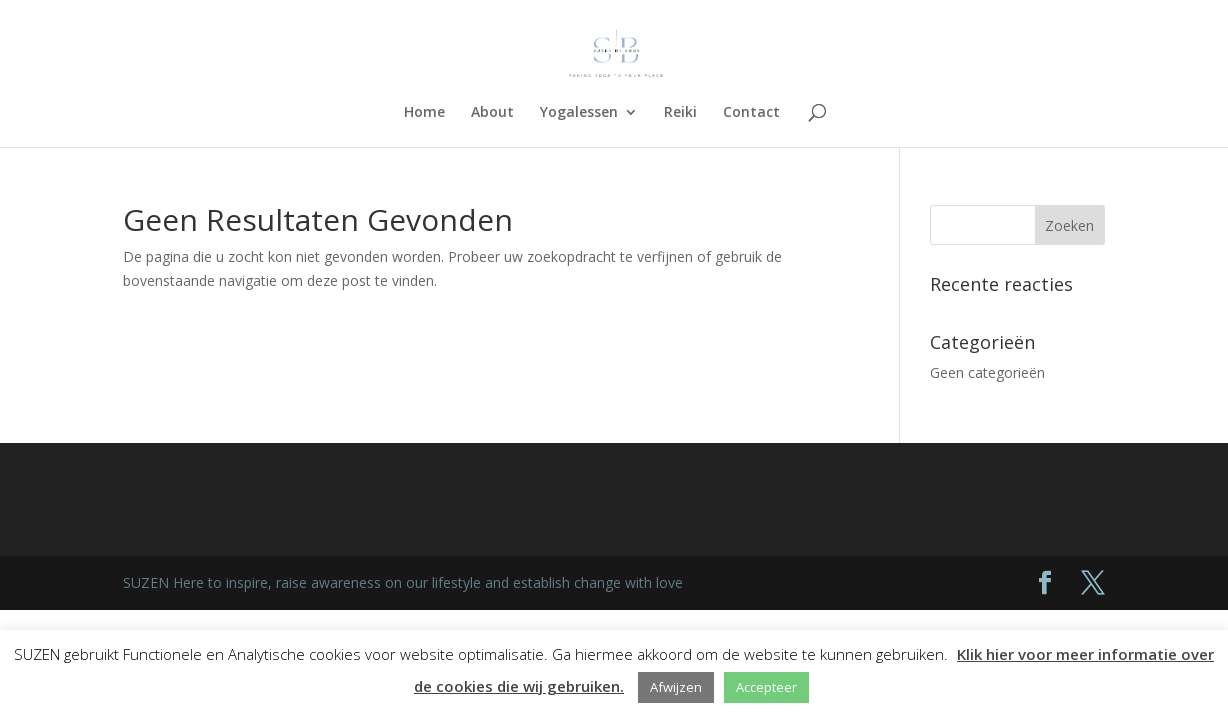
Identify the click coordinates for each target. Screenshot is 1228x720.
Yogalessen (579, 113)
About (492, 113)
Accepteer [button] (766, 687)
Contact (751, 113)
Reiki (680, 113)
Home (424, 113)
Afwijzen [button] (676, 687)
